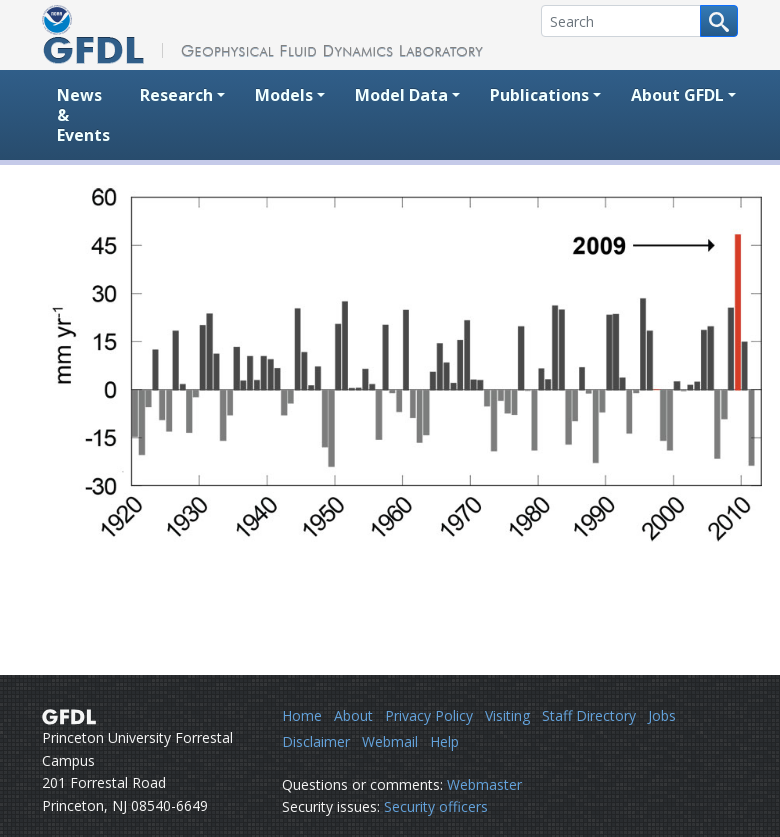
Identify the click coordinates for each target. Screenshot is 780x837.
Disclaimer (316, 741)
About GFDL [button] (677, 95)
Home (302, 715)
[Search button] (719, 21)
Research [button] (176, 95)
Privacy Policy (429, 715)
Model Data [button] (401, 95)
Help (444, 741)
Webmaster (484, 784)
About (353, 715)
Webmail (390, 741)
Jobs (662, 715)
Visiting (507, 715)
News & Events (83, 115)
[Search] (621, 21)
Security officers (436, 806)
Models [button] (284, 95)
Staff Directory (589, 715)
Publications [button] (539, 95)
